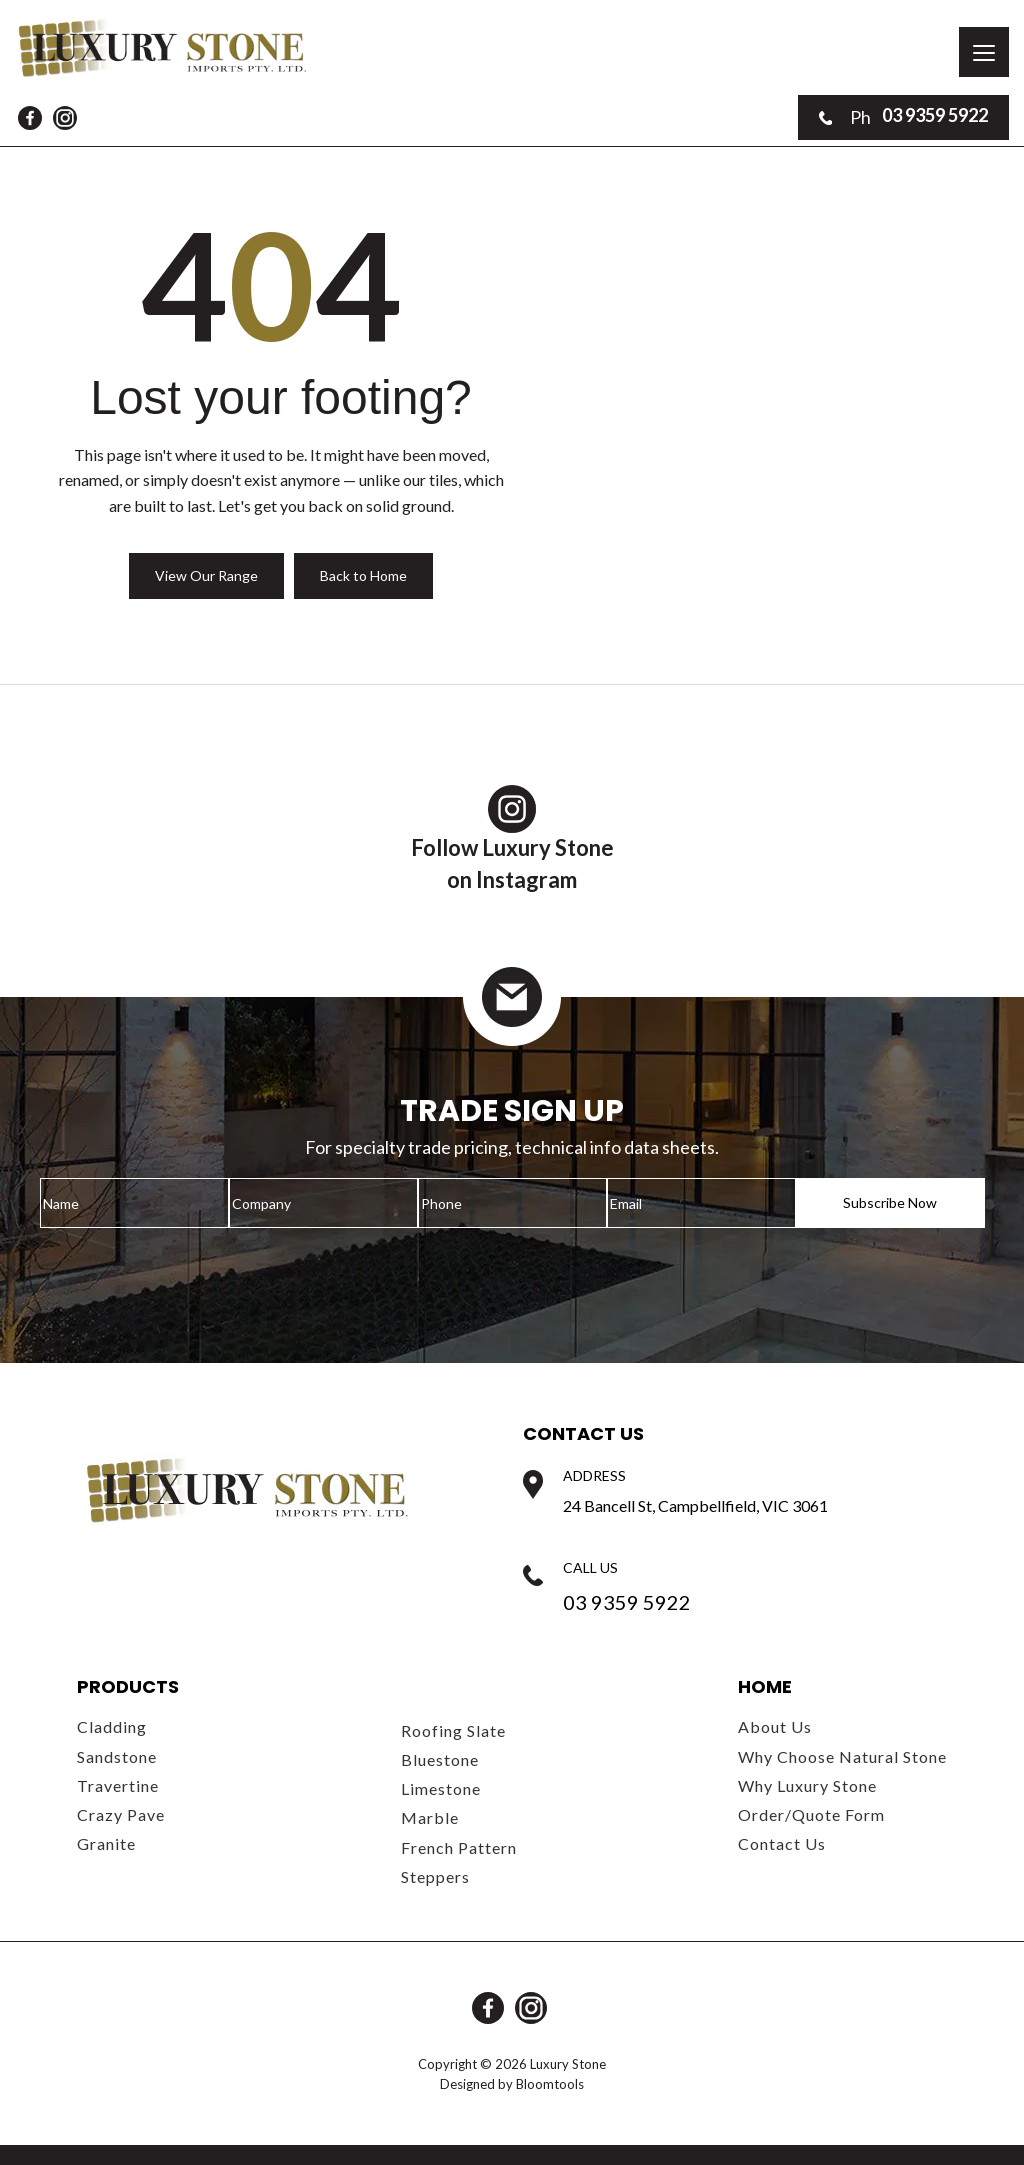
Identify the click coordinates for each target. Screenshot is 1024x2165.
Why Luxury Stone (807, 1785)
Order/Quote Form (811, 1814)
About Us (775, 1726)
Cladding (112, 1726)
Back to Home (363, 575)
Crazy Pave (121, 1814)
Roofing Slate (453, 1730)
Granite (106, 1843)
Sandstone (117, 1756)
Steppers (435, 1876)
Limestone (441, 1788)
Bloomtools (550, 2084)
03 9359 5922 (903, 117)
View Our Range (206, 575)
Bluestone (440, 1759)
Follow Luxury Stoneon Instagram (512, 839)
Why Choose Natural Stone (842, 1756)
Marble (430, 1817)
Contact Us (782, 1843)
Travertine (118, 1785)
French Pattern (459, 1847)
